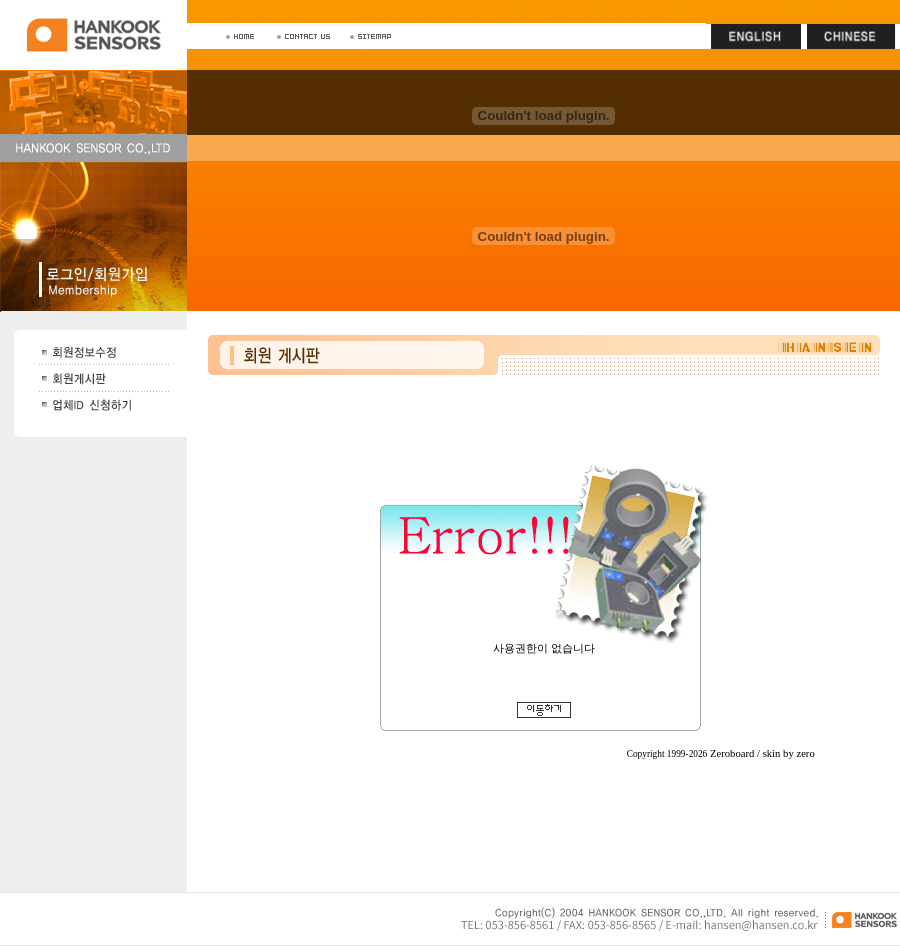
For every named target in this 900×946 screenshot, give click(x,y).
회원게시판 (544, 637)
